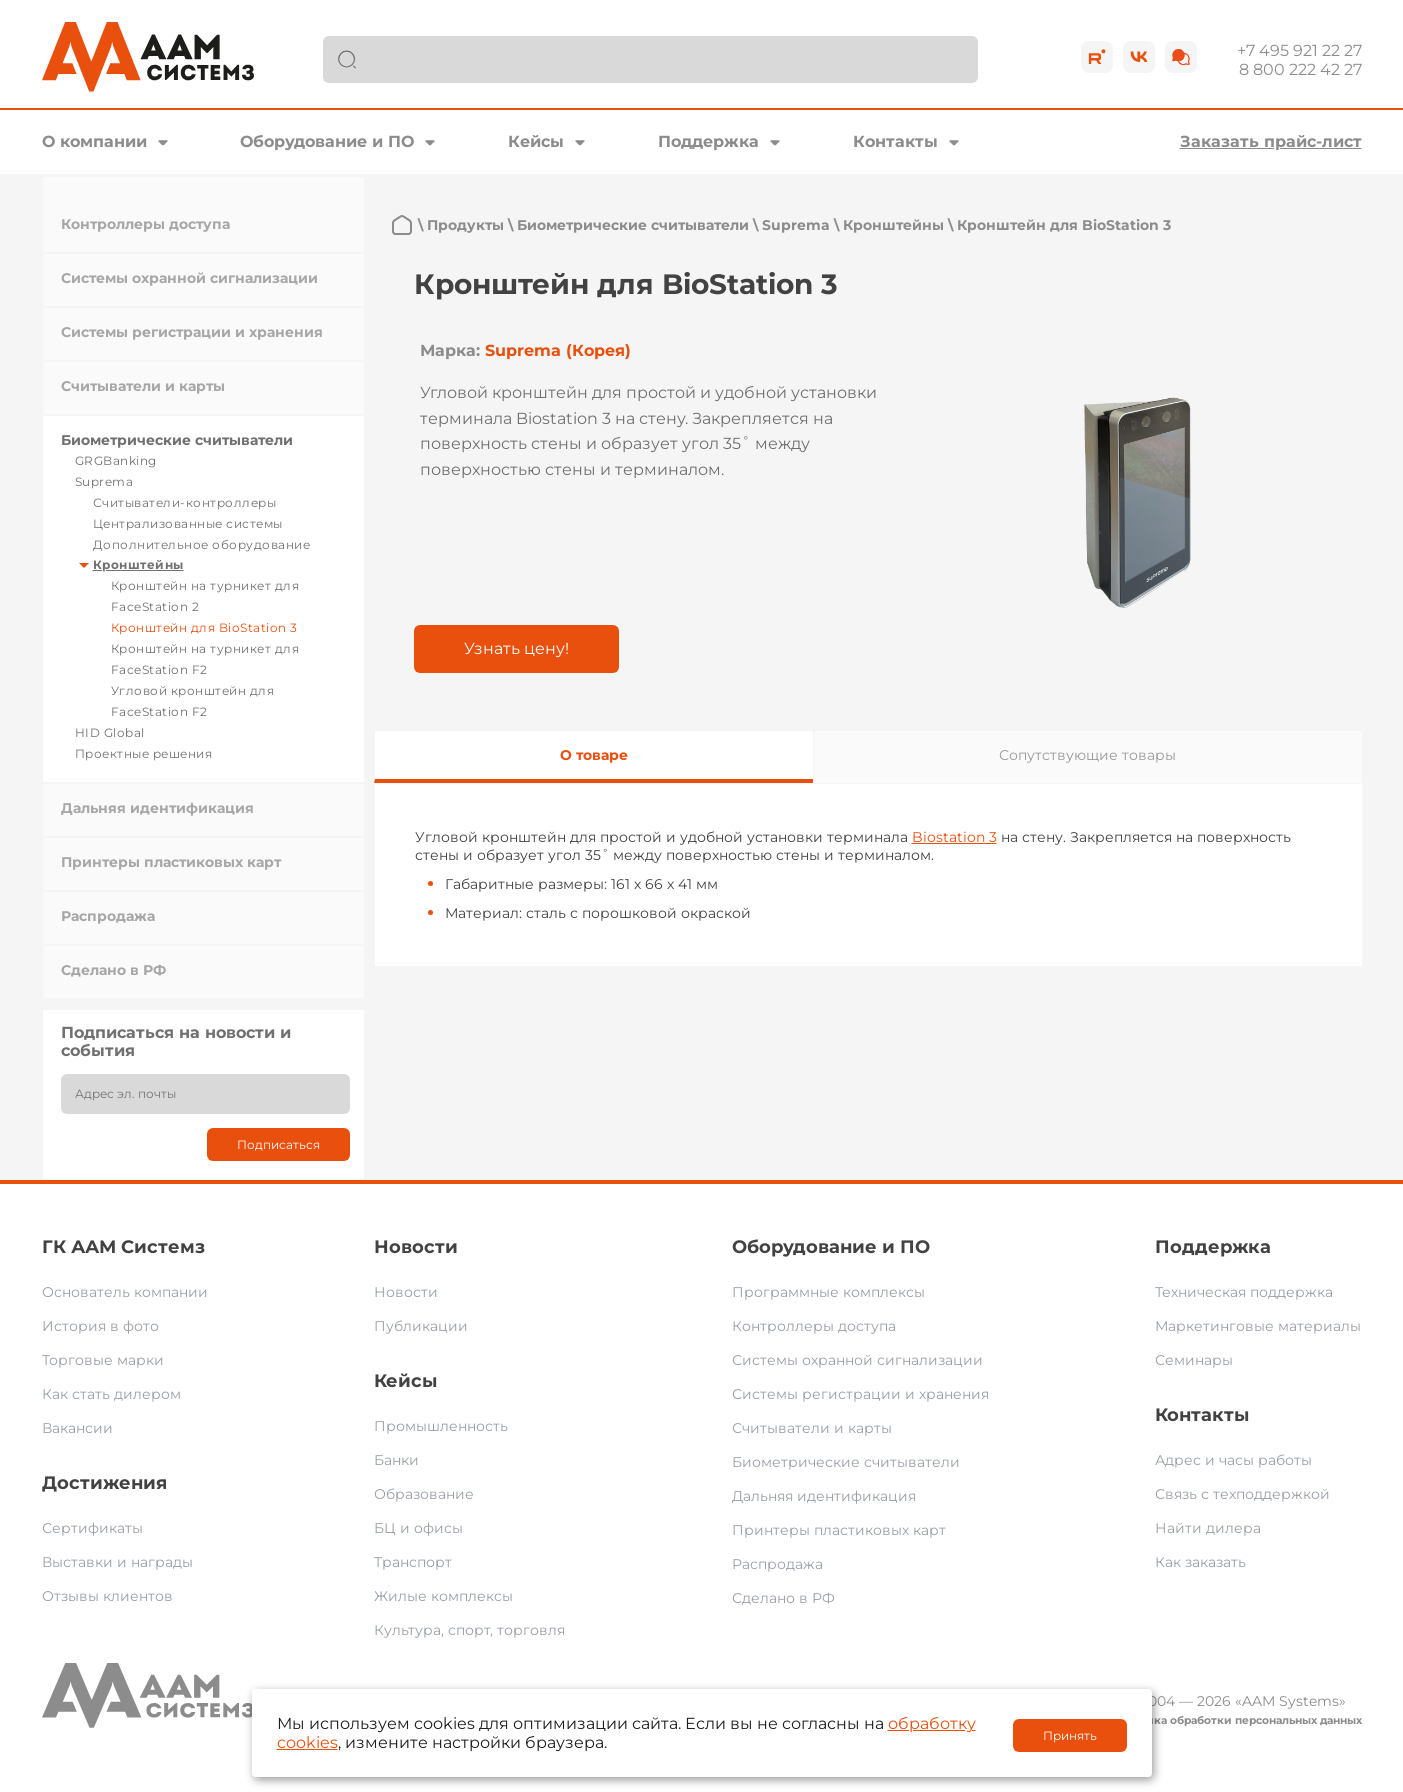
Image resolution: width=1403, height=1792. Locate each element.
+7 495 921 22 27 (1299, 50)
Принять (1070, 1735)
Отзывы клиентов (107, 1596)
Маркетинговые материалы (1258, 1326)
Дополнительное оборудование (202, 544)
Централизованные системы (188, 523)
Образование (424, 1494)
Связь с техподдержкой (1242, 1494)
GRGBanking (116, 460)
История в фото (100, 1326)
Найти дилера (1208, 1528)
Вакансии (77, 1428)
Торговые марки (103, 1360)
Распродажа (108, 916)
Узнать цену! (516, 648)
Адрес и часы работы (1233, 1460)
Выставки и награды (117, 1562)
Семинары (1194, 1360)
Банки (396, 1460)
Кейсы (536, 141)
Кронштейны (138, 564)
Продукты (465, 225)
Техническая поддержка (1244, 1292)
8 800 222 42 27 (1300, 69)
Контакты (895, 141)
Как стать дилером (111, 1394)
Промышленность (441, 1426)
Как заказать (1200, 1562)
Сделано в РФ (113, 970)
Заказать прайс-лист (1271, 141)
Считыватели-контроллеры (185, 502)
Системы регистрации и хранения (192, 332)
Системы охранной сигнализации (189, 278)
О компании (94, 141)
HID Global (110, 732)
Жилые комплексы (443, 1596)
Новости (416, 1247)
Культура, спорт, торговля (469, 1630)
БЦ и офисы (418, 1528)
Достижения (104, 1483)
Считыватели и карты (143, 386)
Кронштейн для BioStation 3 (204, 627)
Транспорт (413, 1562)
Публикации (421, 1326)
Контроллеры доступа (145, 224)
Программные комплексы (828, 1292)
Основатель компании (125, 1292)
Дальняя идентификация (157, 808)
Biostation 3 (954, 837)
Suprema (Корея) (558, 350)
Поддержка (708, 141)
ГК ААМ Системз (123, 1247)
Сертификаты (92, 1528)
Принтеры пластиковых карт (171, 862)
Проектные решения (144, 753)
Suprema (104, 481)
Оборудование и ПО (327, 141)
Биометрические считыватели (177, 440)
